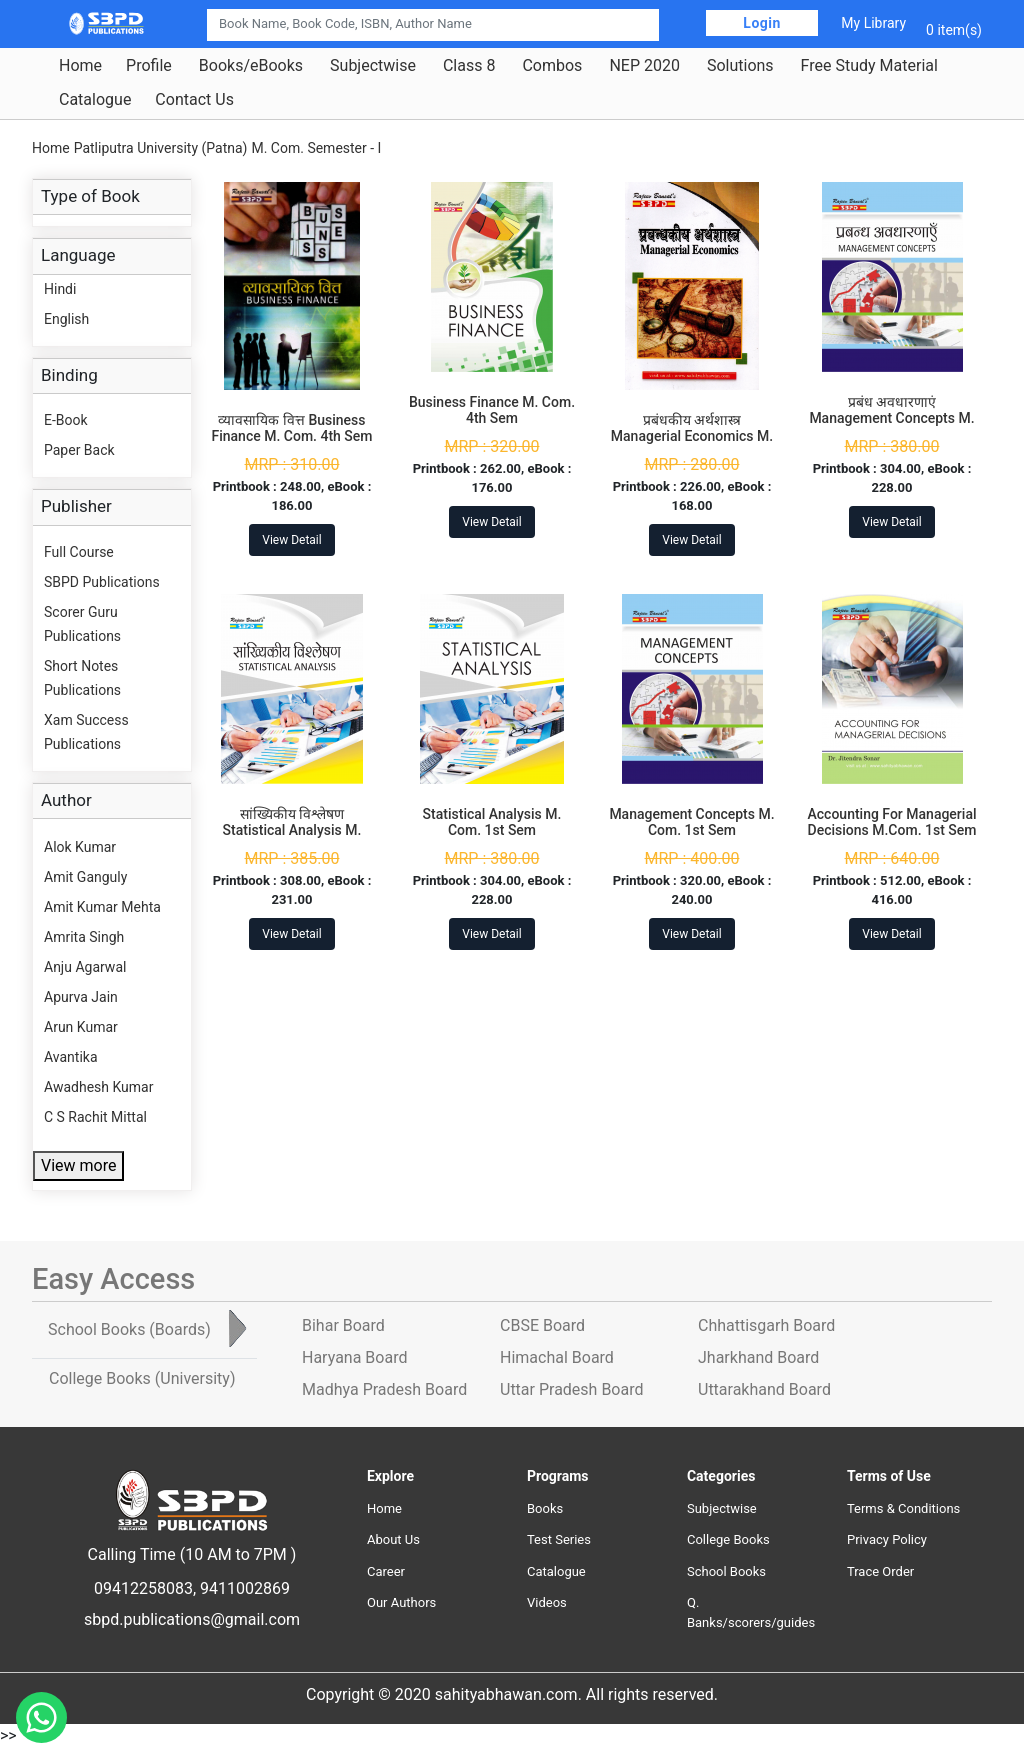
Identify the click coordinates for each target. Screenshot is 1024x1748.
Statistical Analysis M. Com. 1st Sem (492, 822)
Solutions (740, 66)
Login (762, 23)
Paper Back (79, 450)
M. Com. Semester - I (316, 148)
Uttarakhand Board (764, 1389)
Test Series (559, 1539)
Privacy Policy (887, 1539)
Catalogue (95, 100)
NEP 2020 (644, 66)
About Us (393, 1539)
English (66, 319)
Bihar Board (343, 1325)
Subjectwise (373, 66)
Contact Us (194, 100)
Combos (552, 66)
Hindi (60, 289)
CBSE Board (542, 1325)
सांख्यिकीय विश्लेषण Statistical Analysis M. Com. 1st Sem (292, 831)
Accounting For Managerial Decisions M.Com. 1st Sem (892, 822)
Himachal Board (557, 1357)
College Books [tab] (142, 1378)
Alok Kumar (80, 847)
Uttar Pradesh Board (571, 1389)
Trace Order (880, 1571)
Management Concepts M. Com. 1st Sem (691, 822)
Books (545, 1508)
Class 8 (469, 66)
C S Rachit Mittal (95, 1117)
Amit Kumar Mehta (102, 907)
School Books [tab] (129, 1329)
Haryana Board (354, 1357)
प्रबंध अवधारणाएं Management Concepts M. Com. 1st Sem (891, 419)
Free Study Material (869, 66)
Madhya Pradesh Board (384, 1389)
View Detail (291, 540)
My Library (873, 23)
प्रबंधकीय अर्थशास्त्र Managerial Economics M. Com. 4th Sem (692, 437)
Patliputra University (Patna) (161, 148)
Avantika (71, 1057)
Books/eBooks (251, 66)
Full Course (79, 552)
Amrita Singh (84, 937)
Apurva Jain (81, 997)
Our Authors (401, 1602)
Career (386, 1571)
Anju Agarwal (85, 967)
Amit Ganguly (85, 877)
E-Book (66, 420)
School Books (726, 1571)
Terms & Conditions (903, 1508)
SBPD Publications (102, 582)
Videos (547, 1602)
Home (80, 66)
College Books (728, 1539)
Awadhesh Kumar (98, 1087)
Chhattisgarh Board (766, 1325)
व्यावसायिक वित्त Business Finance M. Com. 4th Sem (291, 428)
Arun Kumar (81, 1027)
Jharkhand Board (758, 1357)
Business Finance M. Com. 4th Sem (492, 410)
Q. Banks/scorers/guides (751, 1612)
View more (78, 1165)
